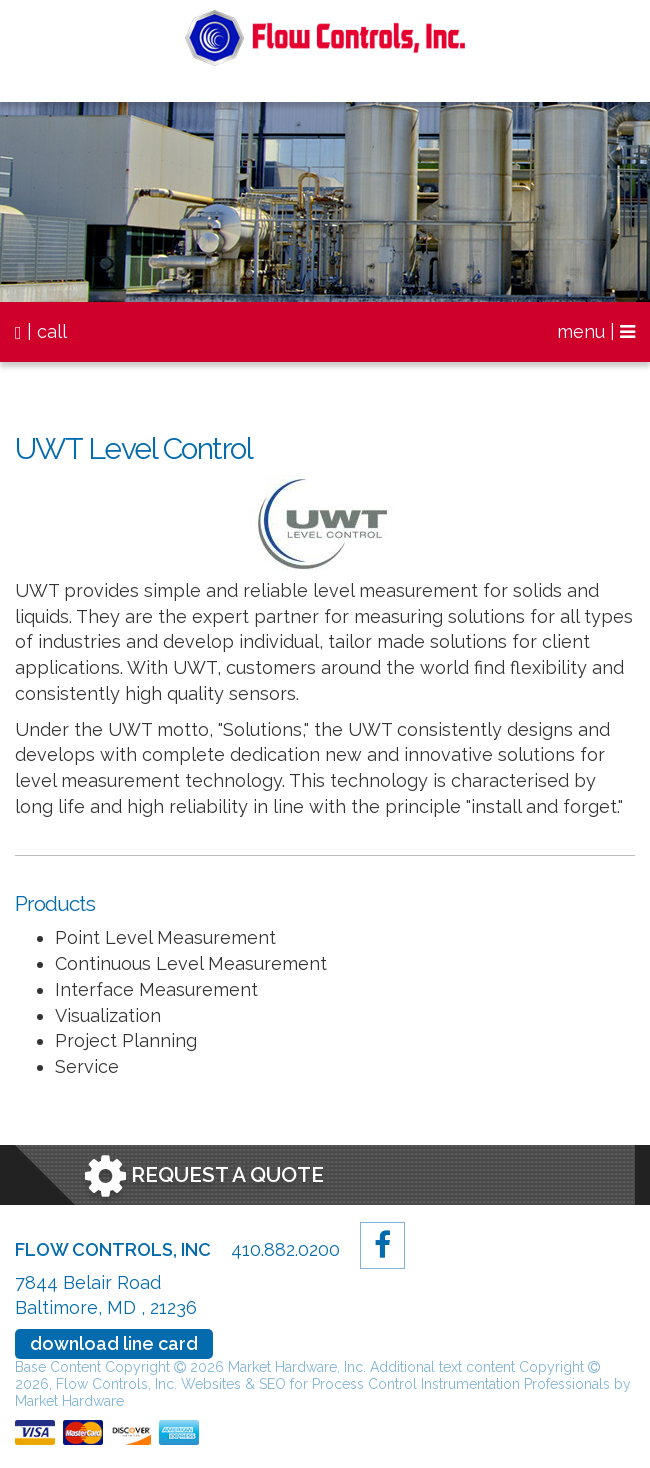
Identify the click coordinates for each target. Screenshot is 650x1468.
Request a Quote (204, 1176)
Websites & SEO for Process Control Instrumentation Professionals (397, 1384)
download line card (114, 1343)
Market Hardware (69, 1401)
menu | (596, 331)
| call (41, 331)
